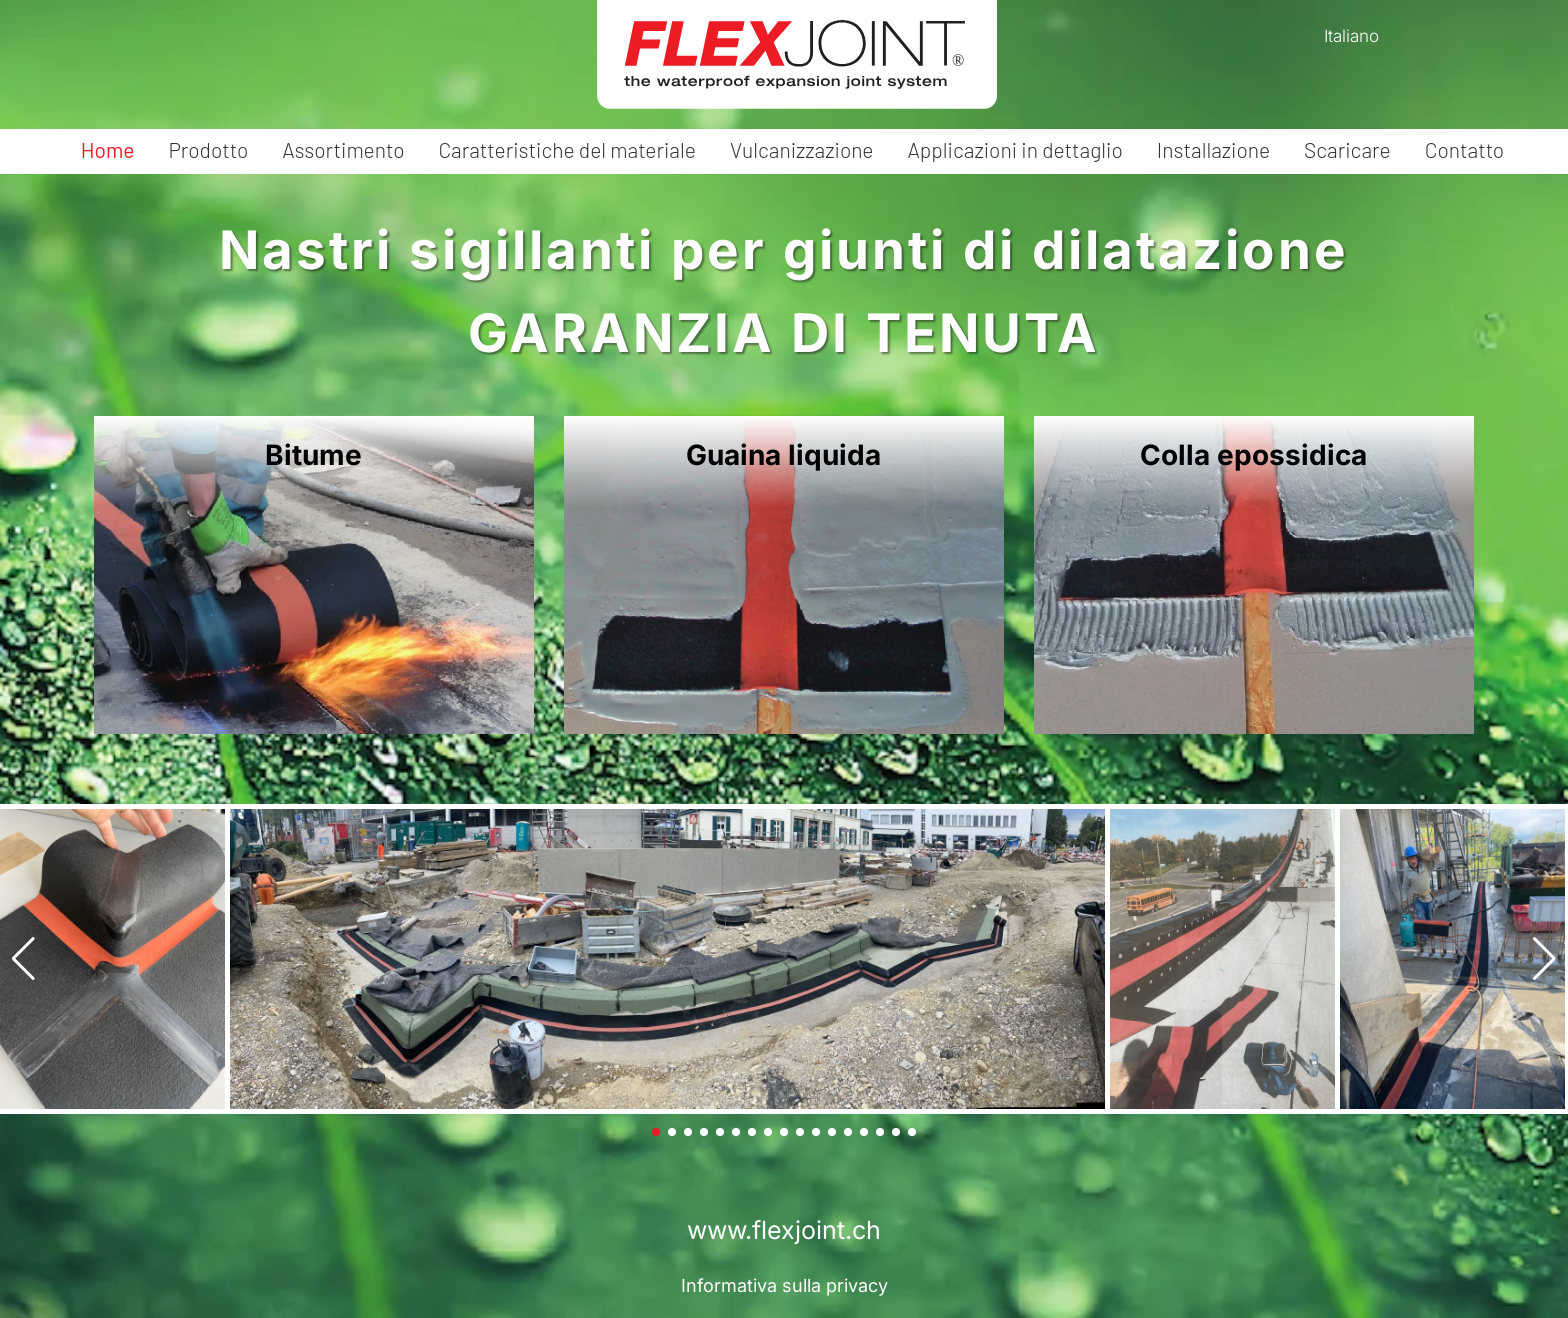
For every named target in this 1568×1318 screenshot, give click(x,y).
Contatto (1465, 149)
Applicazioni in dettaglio (1014, 149)
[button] (23, 959)
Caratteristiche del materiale (567, 149)
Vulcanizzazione (802, 149)
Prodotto (208, 149)
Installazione (1213, 149)
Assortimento (343, 149)
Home (108, 149)
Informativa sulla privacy (784, 1285)
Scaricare (1347, 149)
